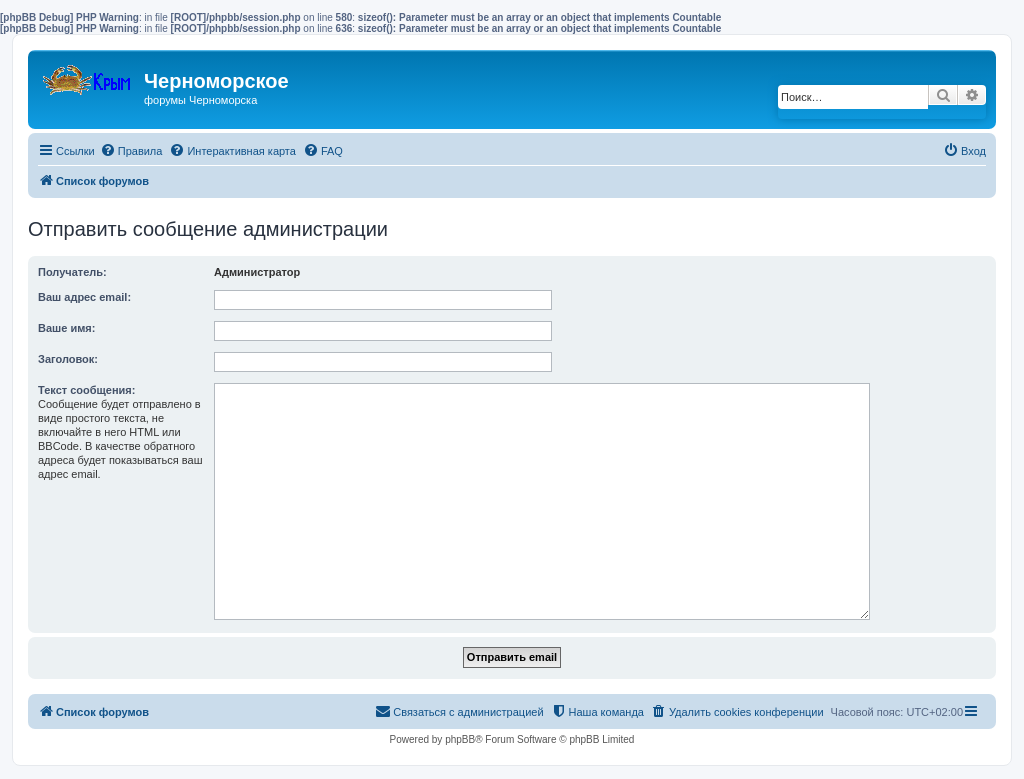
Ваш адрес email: (84, 297)
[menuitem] (131, 151)
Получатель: (72, 272)
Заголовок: (68, 359)
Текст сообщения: (86, 390)
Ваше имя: (66, 328)
